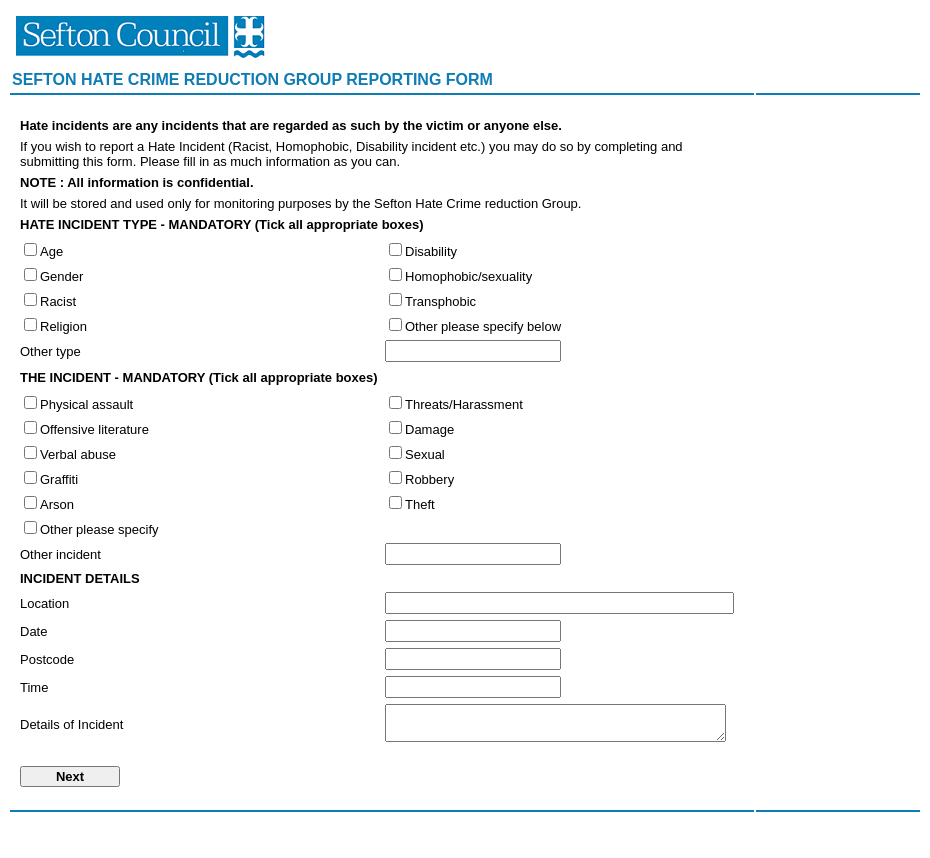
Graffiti (59, 479)
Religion (63, 326)
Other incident (60, 554)
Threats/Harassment (464, 404)
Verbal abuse (78, 454)
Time (34, 687)
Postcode (47, 659)
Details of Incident (71, 724)
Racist (58, 301)
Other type (50, 351)
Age (51, 251)
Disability (431, 251)
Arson (57, 504)
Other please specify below (483, 326)
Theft (420, 504)
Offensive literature (94, 429)
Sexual (425, 454)
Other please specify (99, 529)
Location (44, 603)
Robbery (429, 479)
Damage (429, 429)
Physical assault (86, 404)
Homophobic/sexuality (468, 276)
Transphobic (440, 301)
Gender (61, 276)
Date (33, 631)
